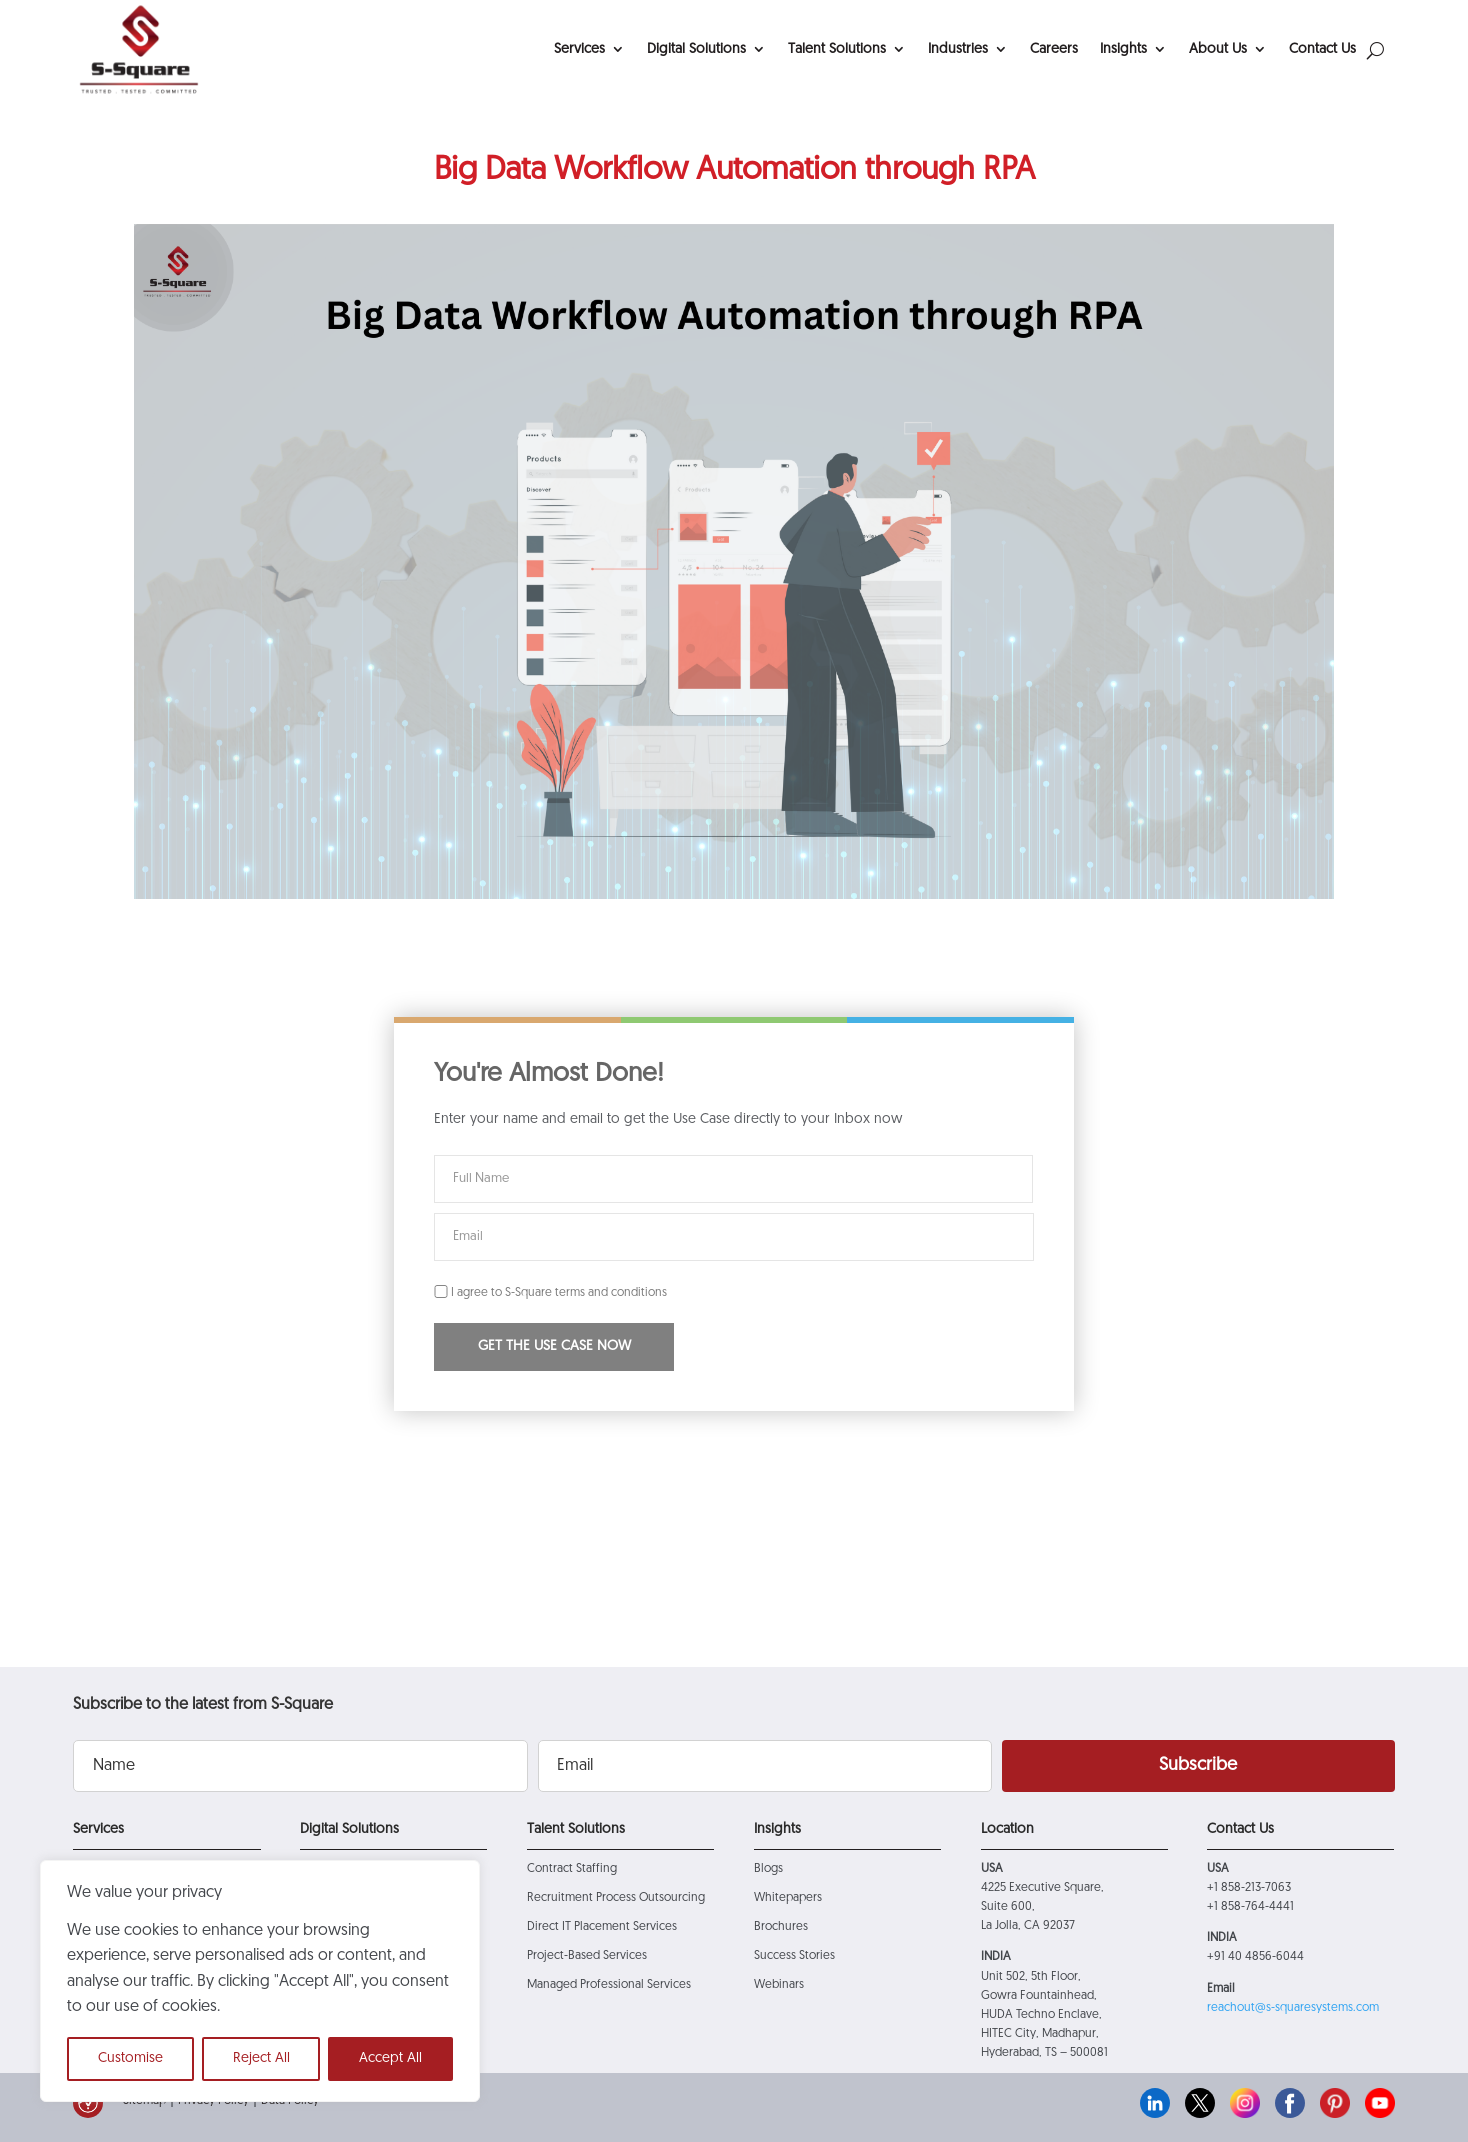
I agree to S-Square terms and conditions (550, 1293)
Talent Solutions (837, 49)
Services (579, 49)
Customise (130, 2058)
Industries (958, 49)
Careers (1054, 49)
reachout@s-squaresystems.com (1293, 2008)
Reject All (261, 2058)
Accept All (390, 2058)
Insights (1123, 49)
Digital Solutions (696, 49)
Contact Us (1322, 49)
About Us (1218, 49)
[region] (260, 1981)
